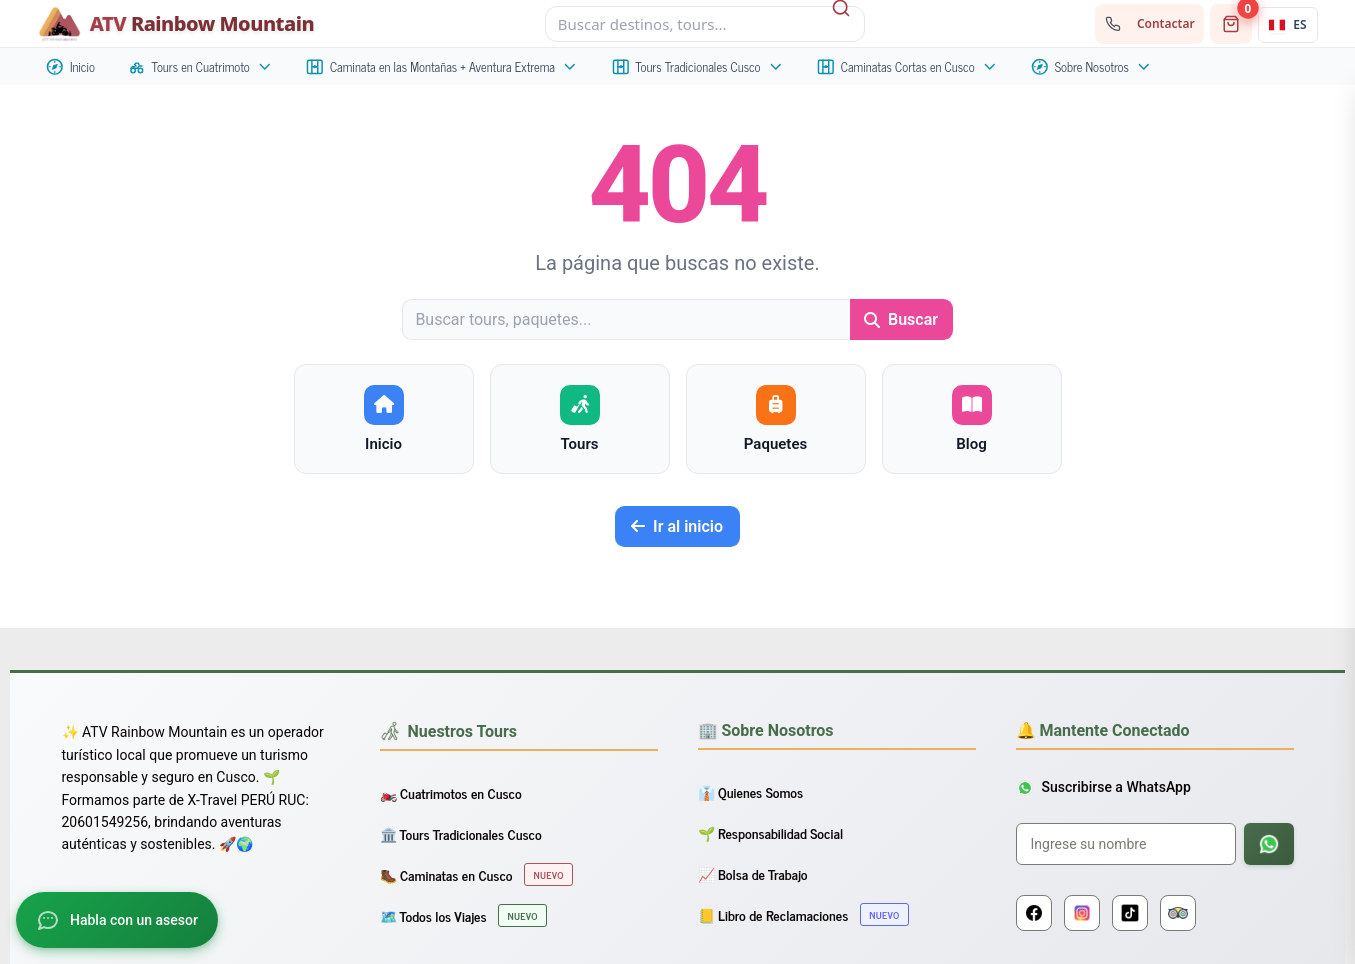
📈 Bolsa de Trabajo (753, 873)
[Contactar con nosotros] (1149, 24)
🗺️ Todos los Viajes (463, 915)
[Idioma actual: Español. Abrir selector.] (1287, 25)
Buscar (901, 319)
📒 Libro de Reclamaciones (803, 914)
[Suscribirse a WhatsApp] (1269, 844)
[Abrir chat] (117, 920)
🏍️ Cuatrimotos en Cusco (451, 792)
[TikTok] (1130, 913)
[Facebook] (1034, 913)
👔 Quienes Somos (751, 791)
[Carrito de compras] (1231, 24)
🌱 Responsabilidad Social (770, 832)
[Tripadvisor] (1178, 913)
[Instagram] (1082, 913)
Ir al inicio (677, 526)
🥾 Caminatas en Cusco (476, 874)
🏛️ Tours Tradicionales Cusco (461, 833)
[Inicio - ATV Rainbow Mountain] (176, 24)
